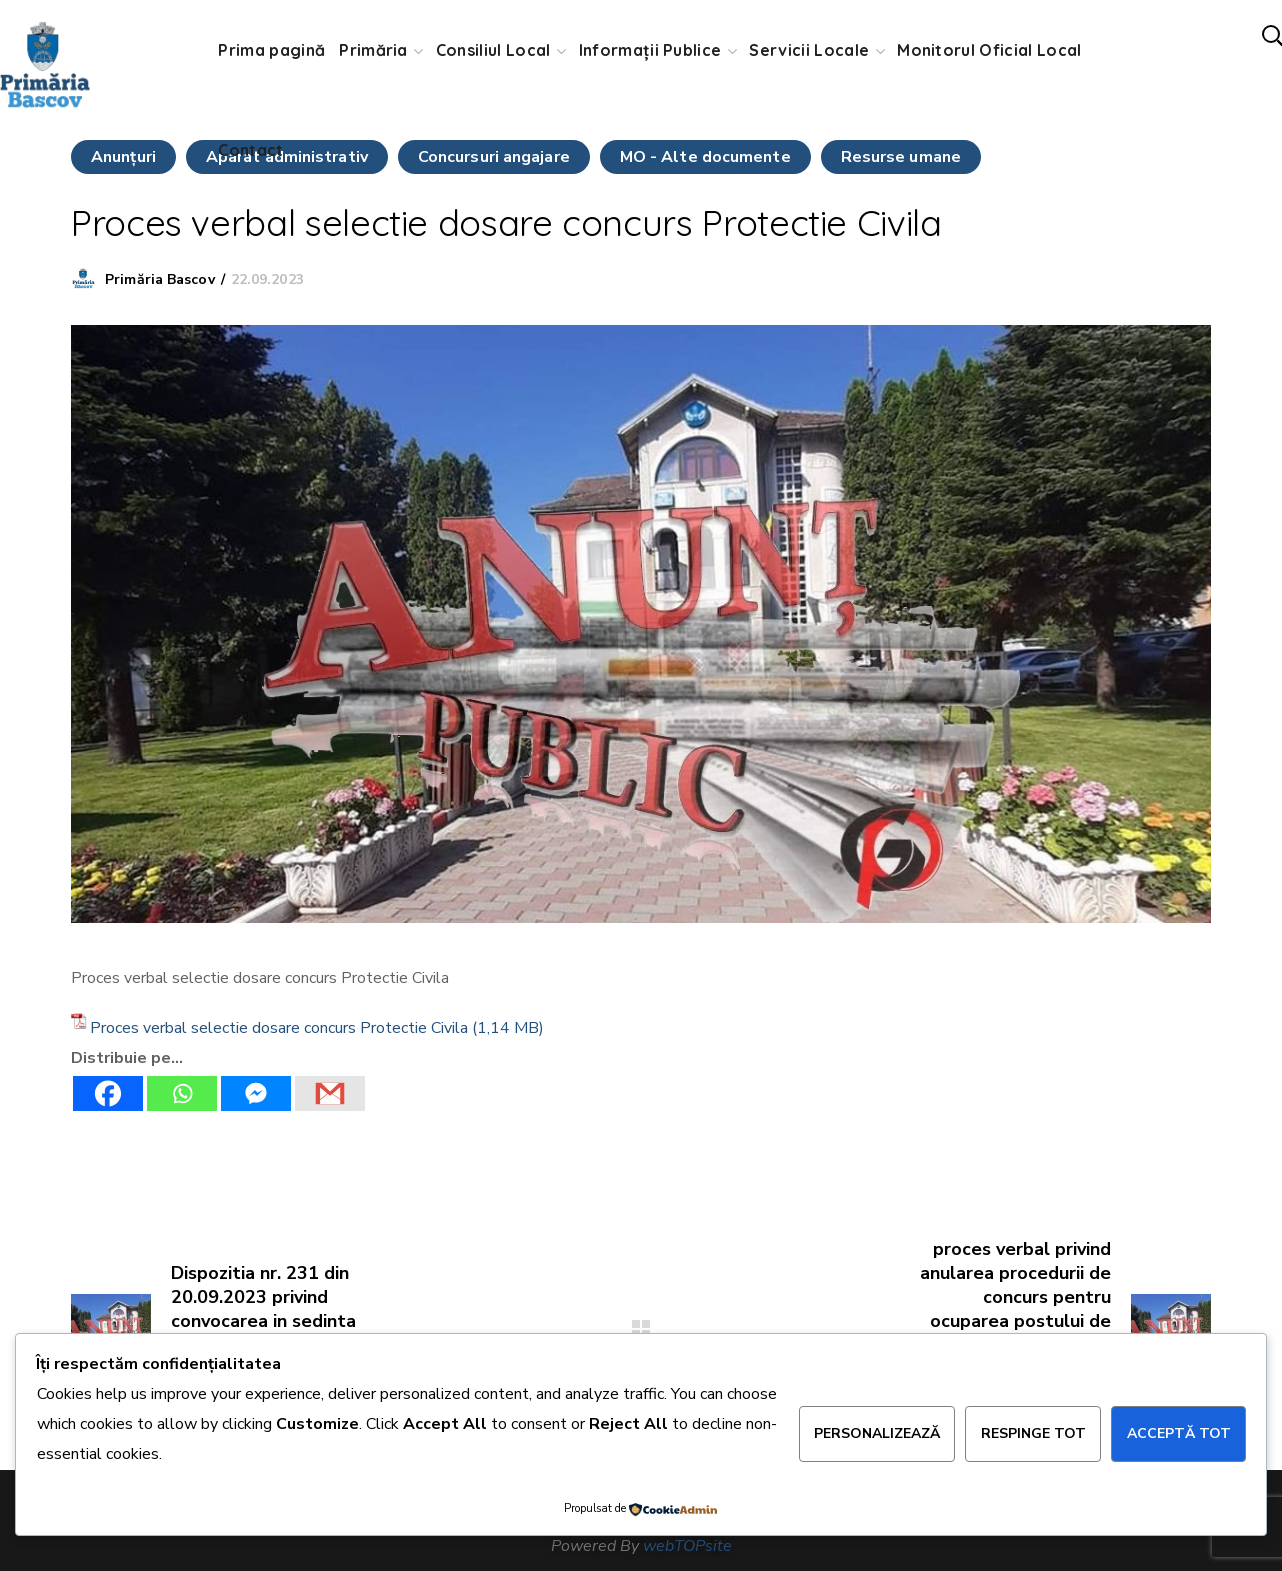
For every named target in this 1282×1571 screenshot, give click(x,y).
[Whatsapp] (182, 1093)
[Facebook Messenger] (256, 1093)
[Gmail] (330, 1093)
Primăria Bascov (160, 279)
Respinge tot (1033, 1433)
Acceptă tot (1179, 1433)
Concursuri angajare (494, 157)
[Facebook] (108, 1093)
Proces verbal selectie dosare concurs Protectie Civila (279, 1028)
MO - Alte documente (705, 157)
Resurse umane (901, 157)
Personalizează (877, 1433)
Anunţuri (123, 157)
